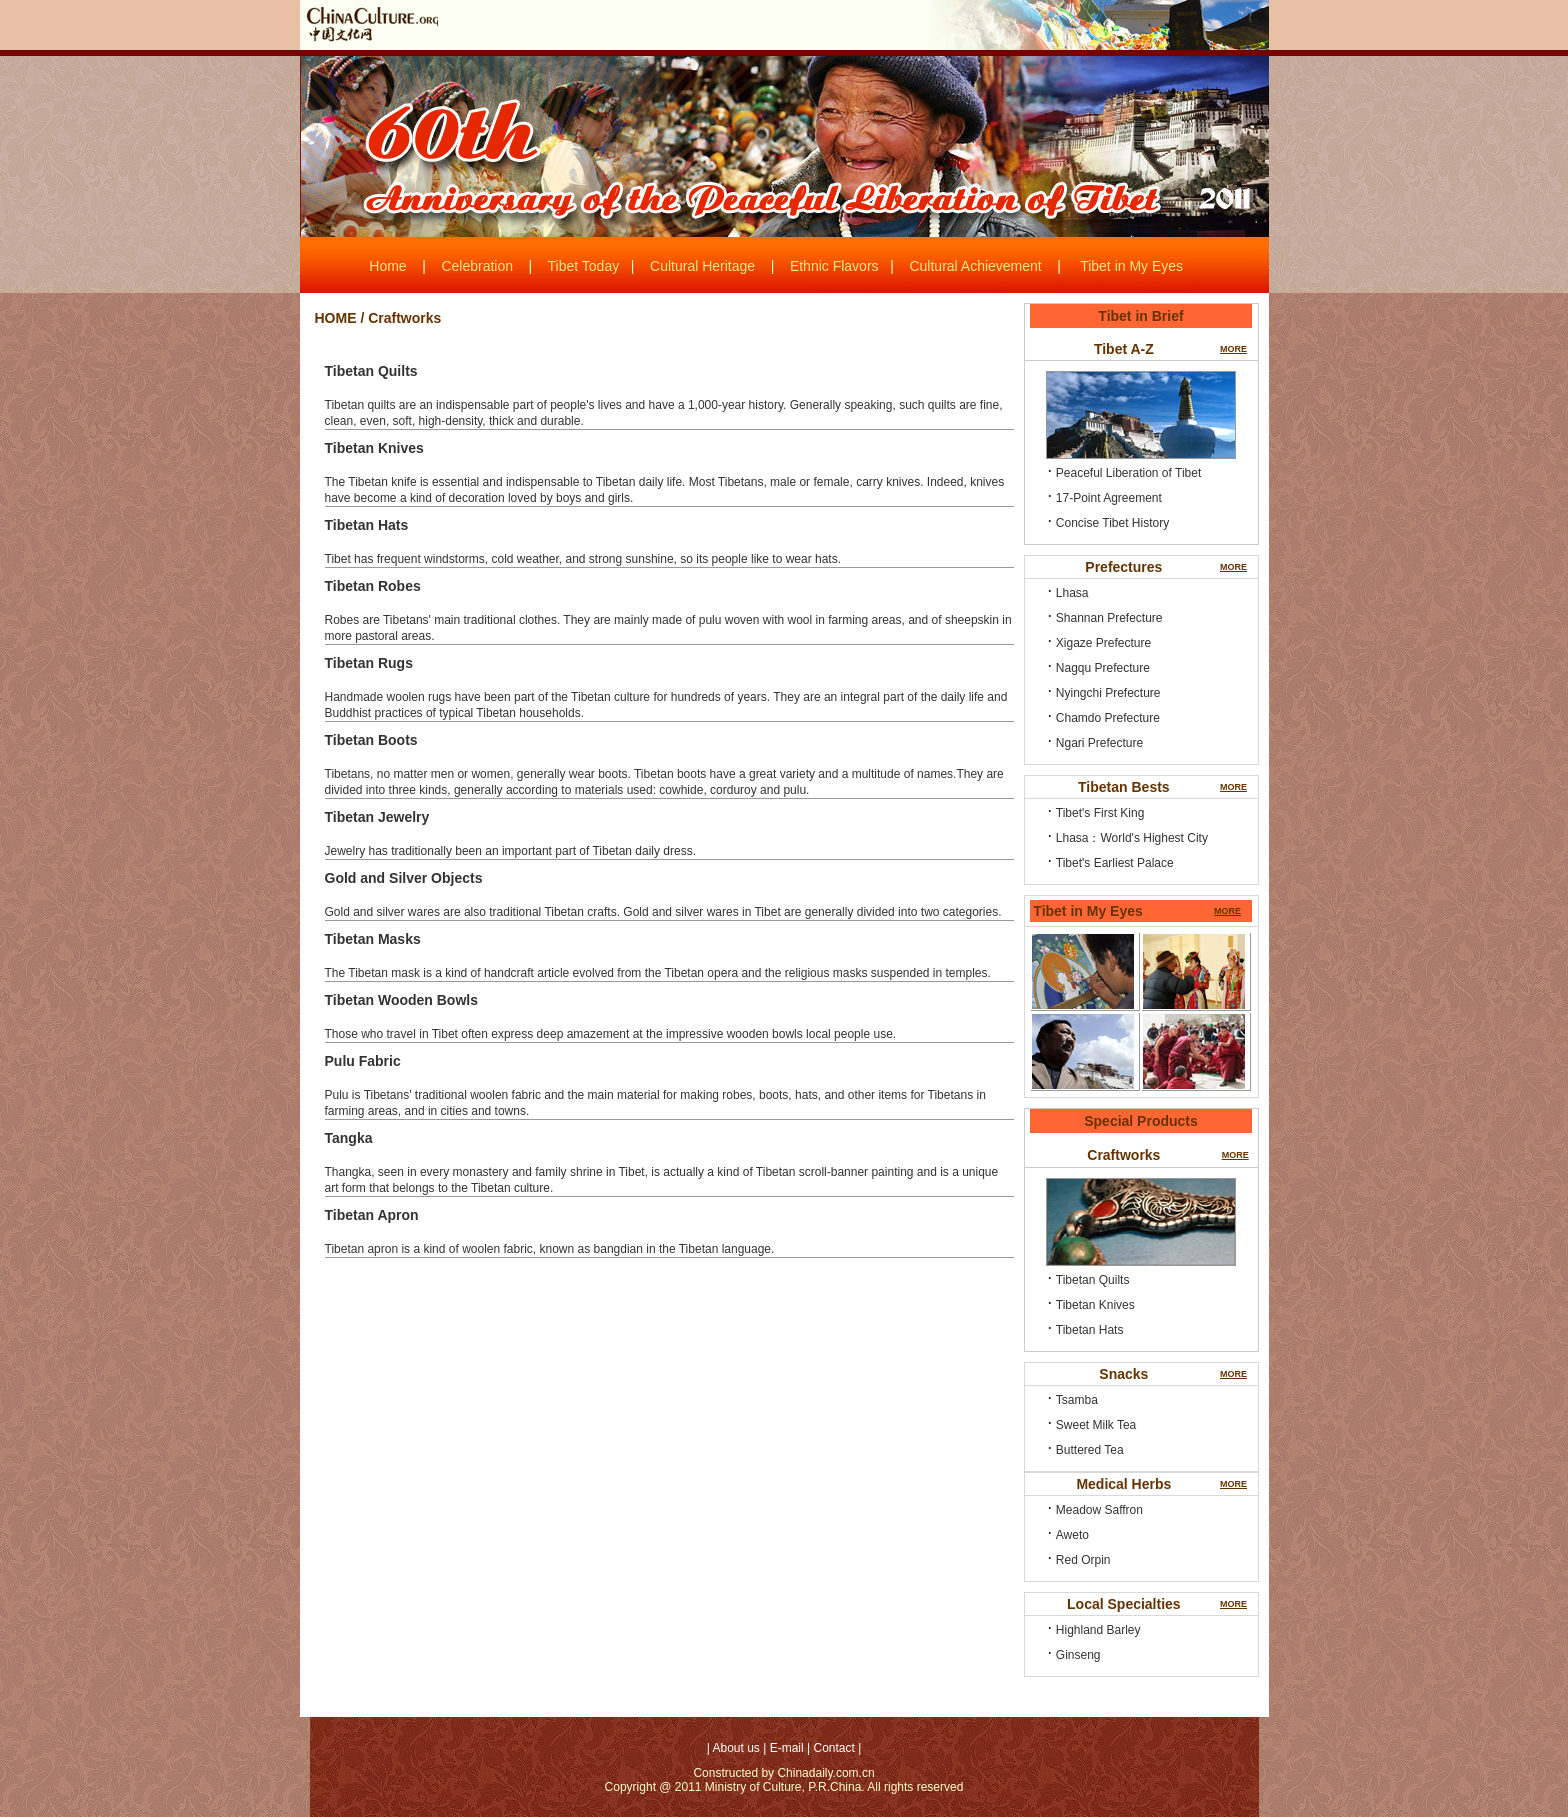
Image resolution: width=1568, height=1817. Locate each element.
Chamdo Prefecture (1108, 718)
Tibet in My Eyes (1131, 266)
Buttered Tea (1090, 1450)
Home (387, 266)
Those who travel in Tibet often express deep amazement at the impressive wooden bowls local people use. (611, 1034)
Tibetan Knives (1095, 1305)
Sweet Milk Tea (1096, 1425)
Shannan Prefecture (1109, 618)
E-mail (787, 1748)
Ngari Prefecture (1099, 743)
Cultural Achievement (975, 266)
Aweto (1072, 1535)
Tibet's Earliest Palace (1115, 863)
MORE (1233, 349)
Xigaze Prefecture (1103, 643)
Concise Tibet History (1112, 523)
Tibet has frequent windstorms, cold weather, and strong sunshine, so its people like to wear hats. (583, 559)
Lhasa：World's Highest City (1132, 838)
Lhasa (1072, 593)
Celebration (477, 266)
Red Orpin (1083, 1560)
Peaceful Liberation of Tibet (1128, 473)
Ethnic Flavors (834, 266)
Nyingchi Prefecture (1108, 693)
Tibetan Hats (1090, 1330)
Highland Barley (1098, 1630)
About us (736, 1748)
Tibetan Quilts (1093, 1280)
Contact (833, 1748)
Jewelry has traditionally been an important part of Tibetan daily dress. (511, 851)
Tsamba (1077, 1400)
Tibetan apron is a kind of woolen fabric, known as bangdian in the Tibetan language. (550, 1249)
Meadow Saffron (1099, 1510)
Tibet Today (584, 266)
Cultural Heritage (702, 266)
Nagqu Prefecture (1103, 668)
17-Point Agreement (1109, 498)
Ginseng (1078, 1655)
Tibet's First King (1100, 813)
